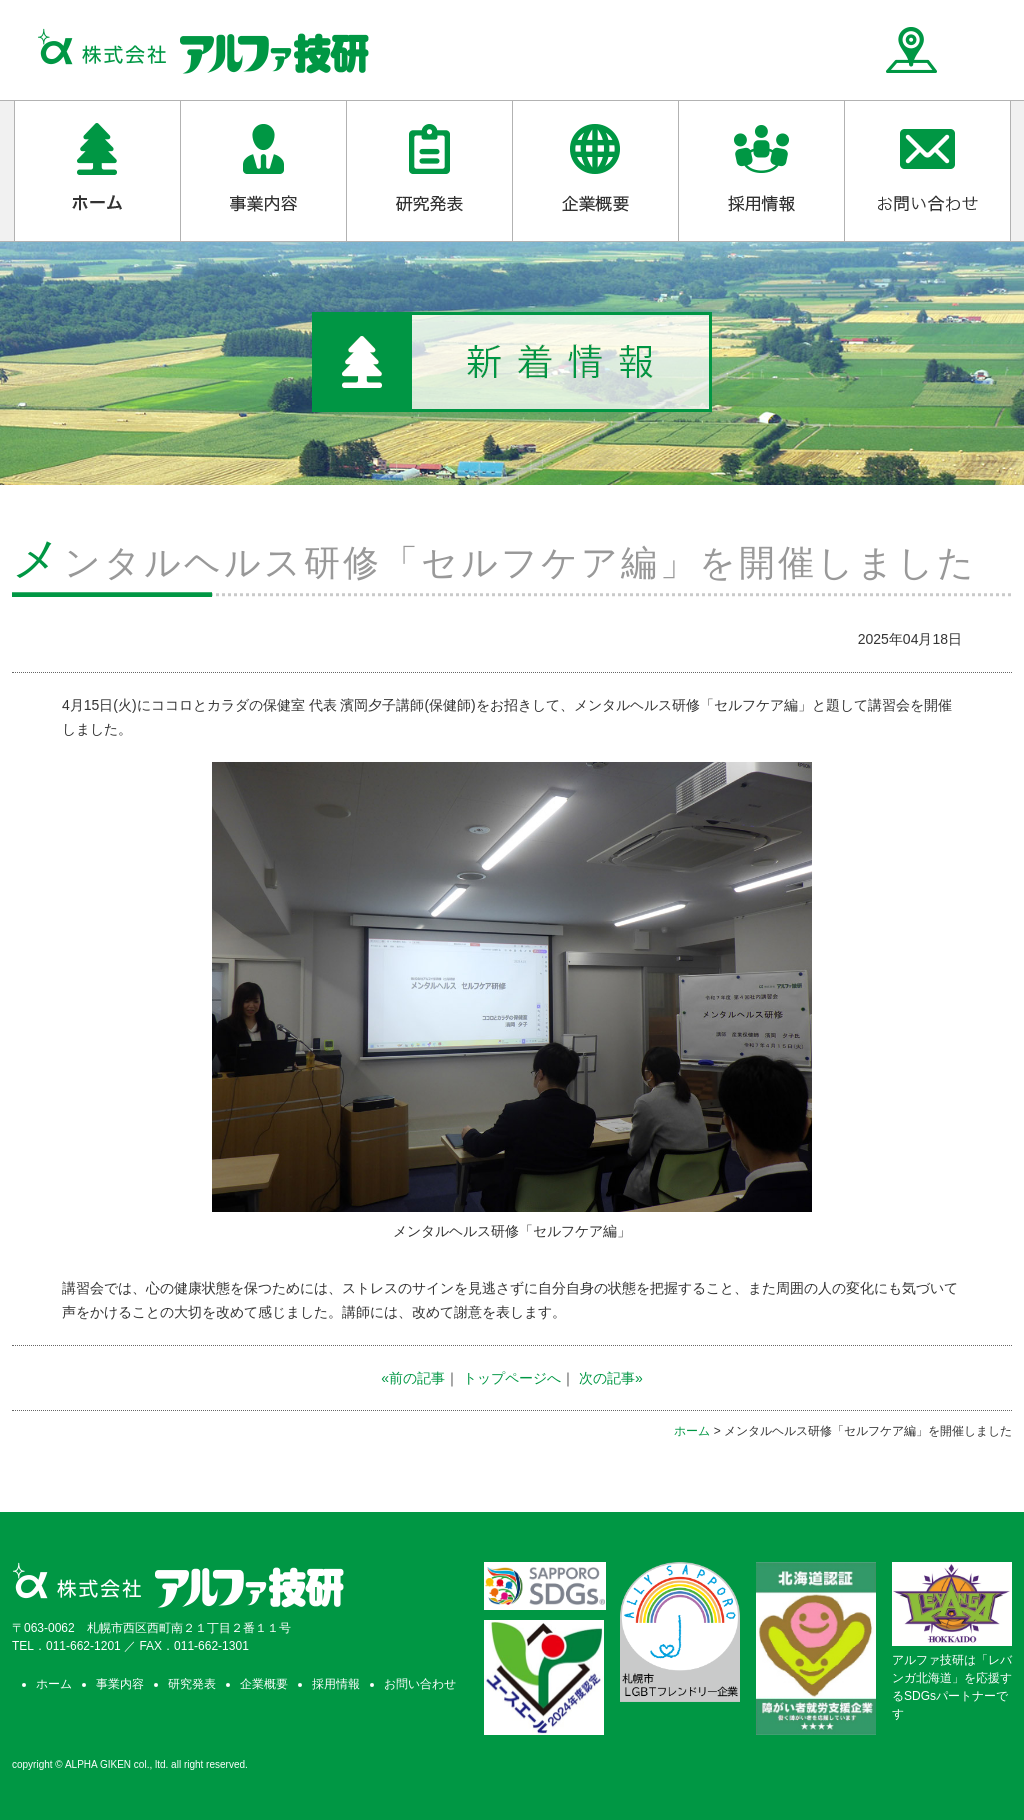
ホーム (692, 1431)
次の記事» (611, 1378)
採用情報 (336, 1684)
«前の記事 (413, 1378)
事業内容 (120, 1684)
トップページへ (512, 1378)
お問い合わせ (420, 1684)
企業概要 (264, 1684)
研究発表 (192, 1684)
